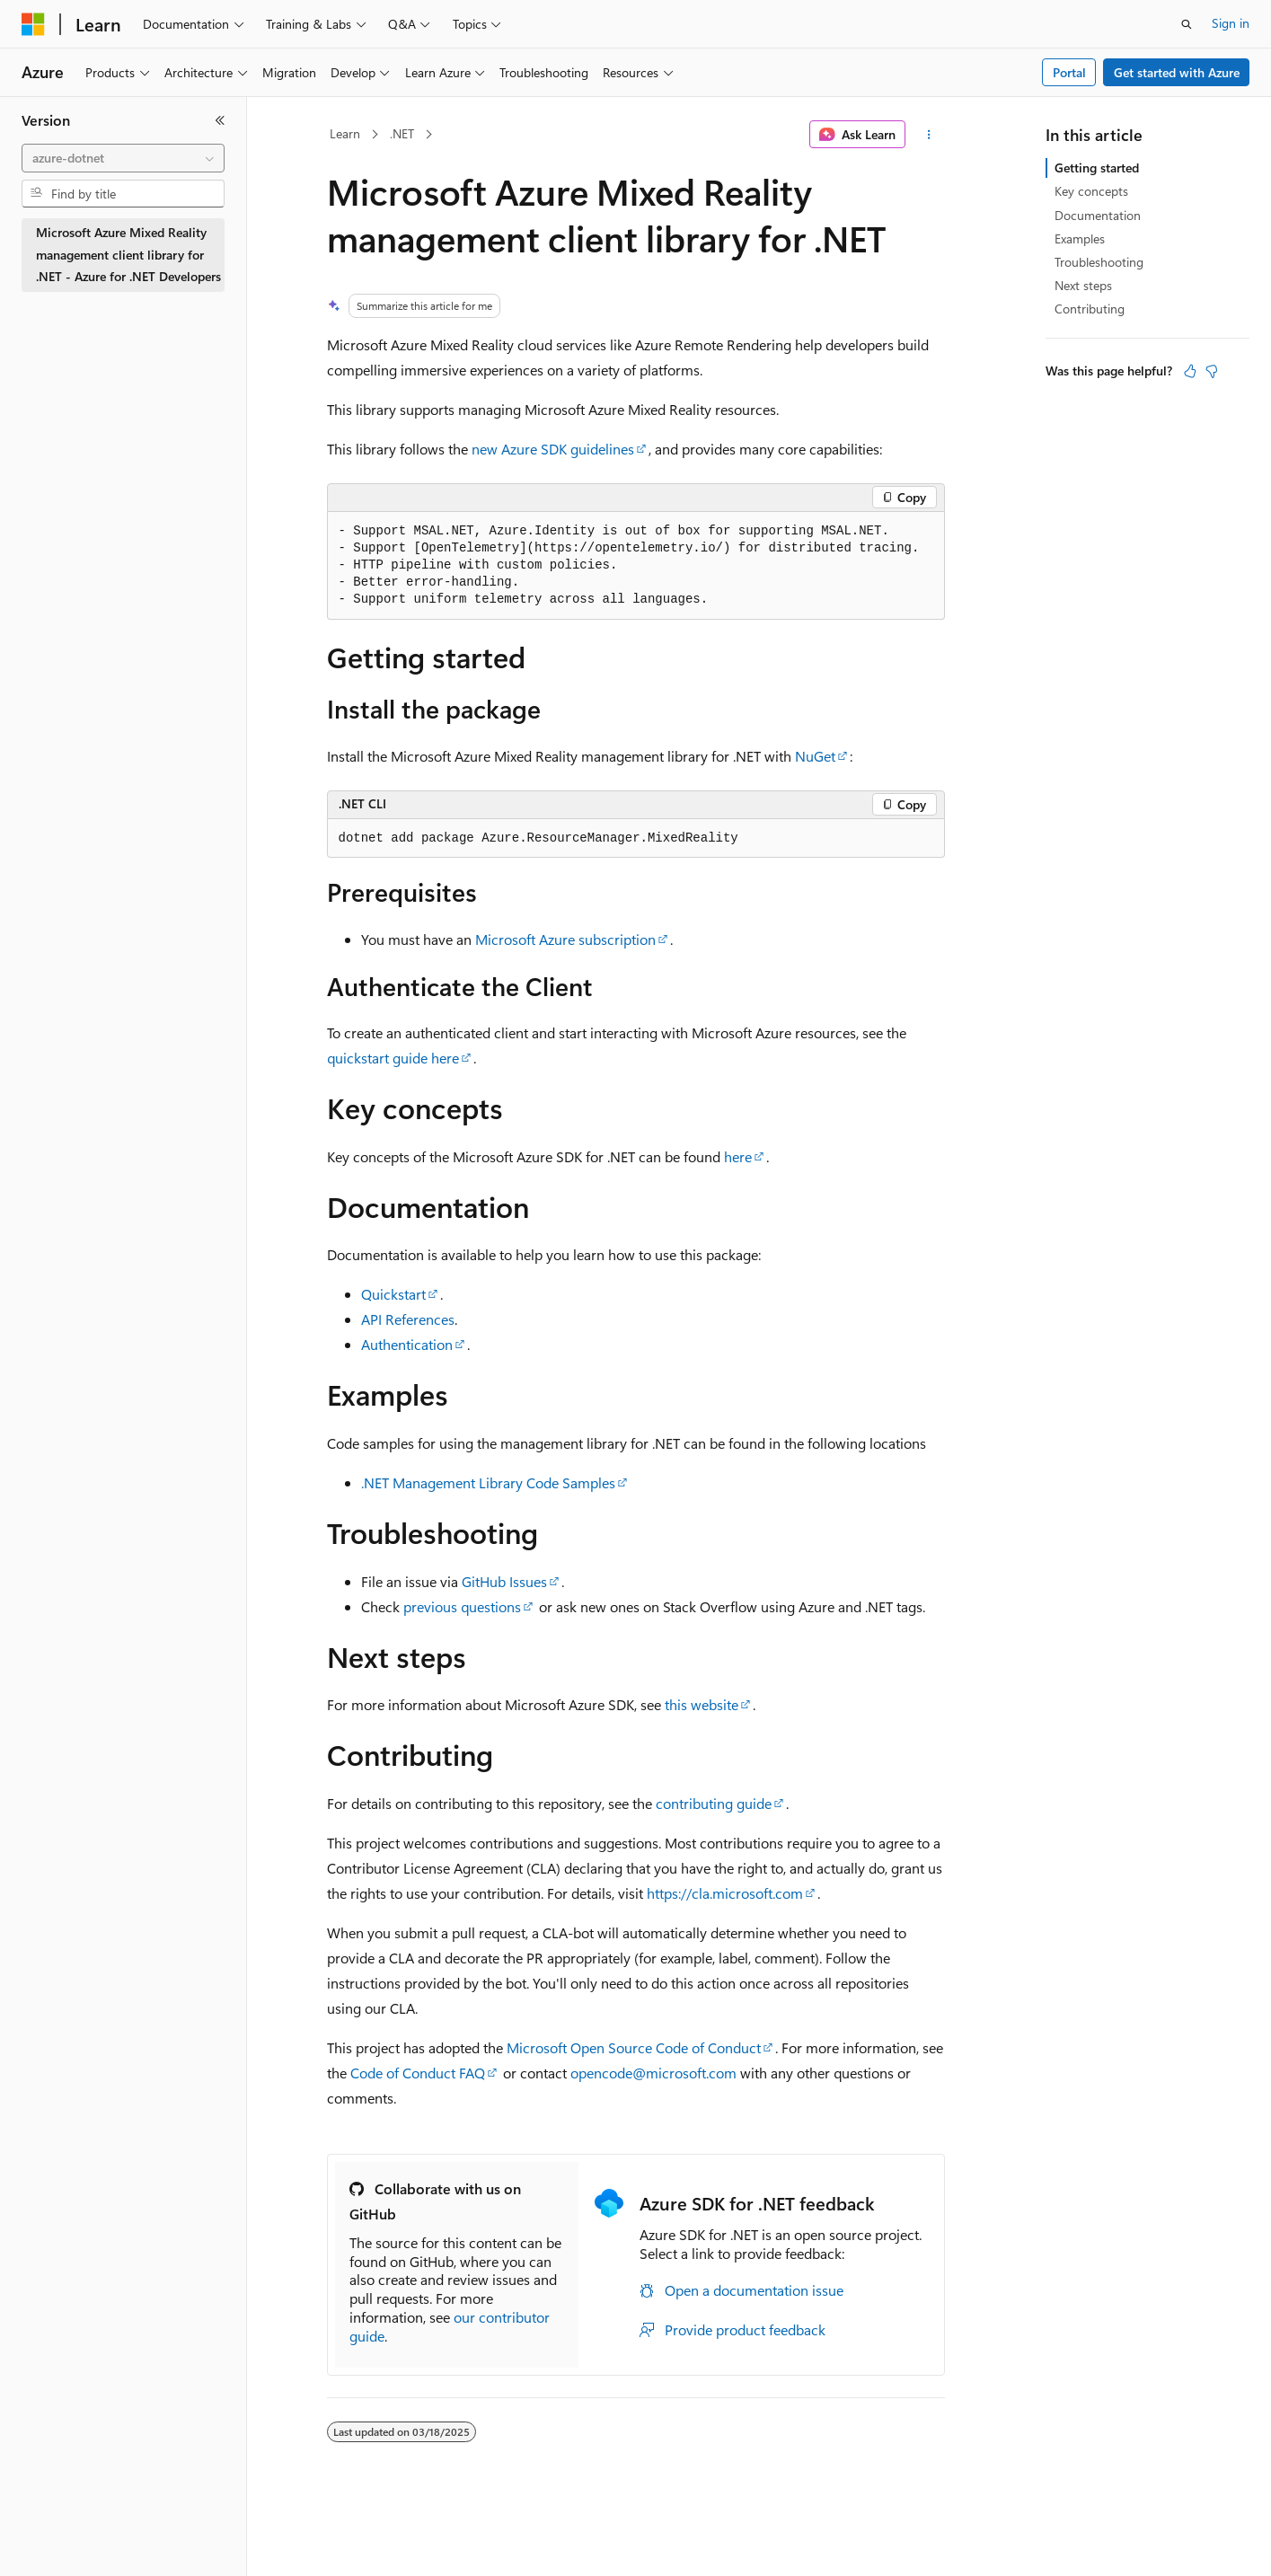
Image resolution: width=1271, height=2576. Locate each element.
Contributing (1090, 308)
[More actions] (928, 134)
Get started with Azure (1177, 72)
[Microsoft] (33, 24)
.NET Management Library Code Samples (488, 1482)
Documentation (1098, 215)
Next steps (1083, 285)
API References (408, 1319)
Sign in (1230, 22)
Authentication (407, 1344)
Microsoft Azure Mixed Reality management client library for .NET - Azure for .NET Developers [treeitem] (128, 254)
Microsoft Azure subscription (565, 939)
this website (701, 1704)
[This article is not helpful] (1211, 371)
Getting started (1097, 167)
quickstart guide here (393, 1057)
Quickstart (393, 1293)
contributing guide (714, 1803)
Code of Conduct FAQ (417, 2072)
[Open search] (1187, 24)
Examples (1080, 238)
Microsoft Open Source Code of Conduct (634, 2047)
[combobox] (123, 158)
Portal (1069, 72)
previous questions (462, 1606)
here (738, 1156)
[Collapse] (220, 120)
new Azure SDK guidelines (553, 448)
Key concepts (1091, 190)
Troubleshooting (1099, 261)
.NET (402, 133)
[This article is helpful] (1190, 371)
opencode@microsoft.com (653, 2072)
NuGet (815, 755)
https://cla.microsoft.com (725, 1892)
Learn (345, 133)
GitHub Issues (504, 1581)
